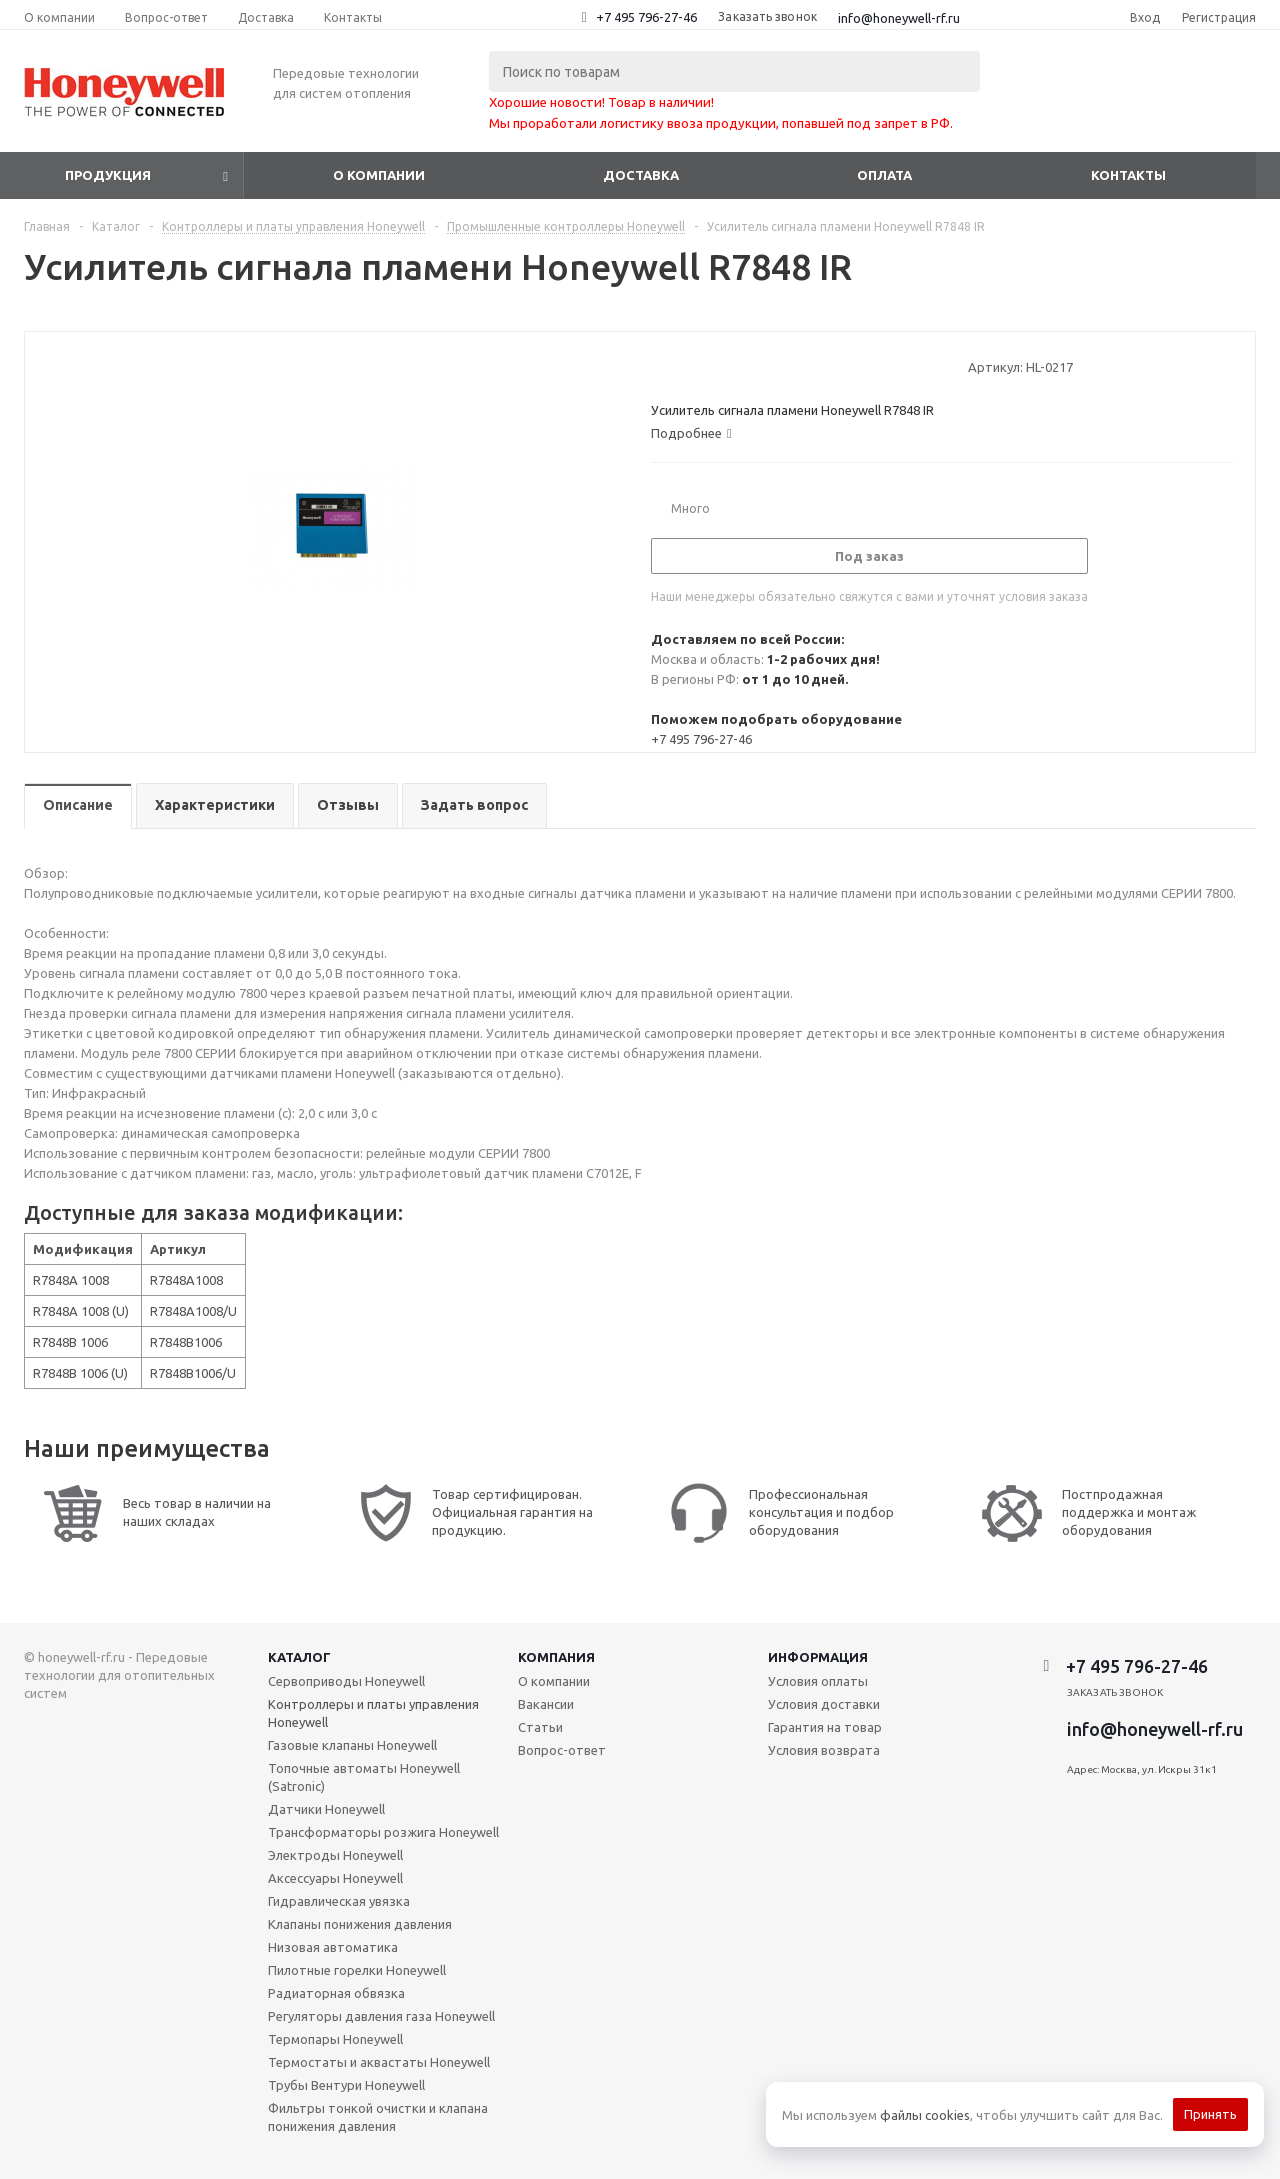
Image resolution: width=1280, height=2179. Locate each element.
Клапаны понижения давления (360, 1924)
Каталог (299, 1657)
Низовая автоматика (333, 1947)
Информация (818, 1657)
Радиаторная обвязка (336, 1993)
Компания (556, 1657)
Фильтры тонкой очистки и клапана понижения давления (378, 2117)
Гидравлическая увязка (339, 1901)
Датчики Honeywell (326, 1809)
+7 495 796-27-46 (646, 17)
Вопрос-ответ (562, 1750)
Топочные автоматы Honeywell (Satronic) (364, 1777)
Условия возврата (824, 1750)
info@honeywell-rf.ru (899, 18)
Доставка (641, 175)
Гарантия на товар (825, 1727)
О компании (379, 175)
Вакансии (546, 1704)
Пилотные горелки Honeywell (357, 1970)
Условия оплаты (818, 1681)
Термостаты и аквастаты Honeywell (379, 2062)
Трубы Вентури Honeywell (346, 2085)
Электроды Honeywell (335, 1855)
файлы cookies (925, 2115)
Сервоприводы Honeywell (346, 1681)
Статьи (540, 1727)
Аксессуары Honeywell (335, 1878)
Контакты (1128, 175)
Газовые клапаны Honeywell (352, 1745)
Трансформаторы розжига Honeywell (383, 1832)
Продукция (108, 175)
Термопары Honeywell (335, 2039)
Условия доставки (824, 1704)
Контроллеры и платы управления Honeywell (373, 1713)
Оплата (884, 175)
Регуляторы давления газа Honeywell (381, 2016)
